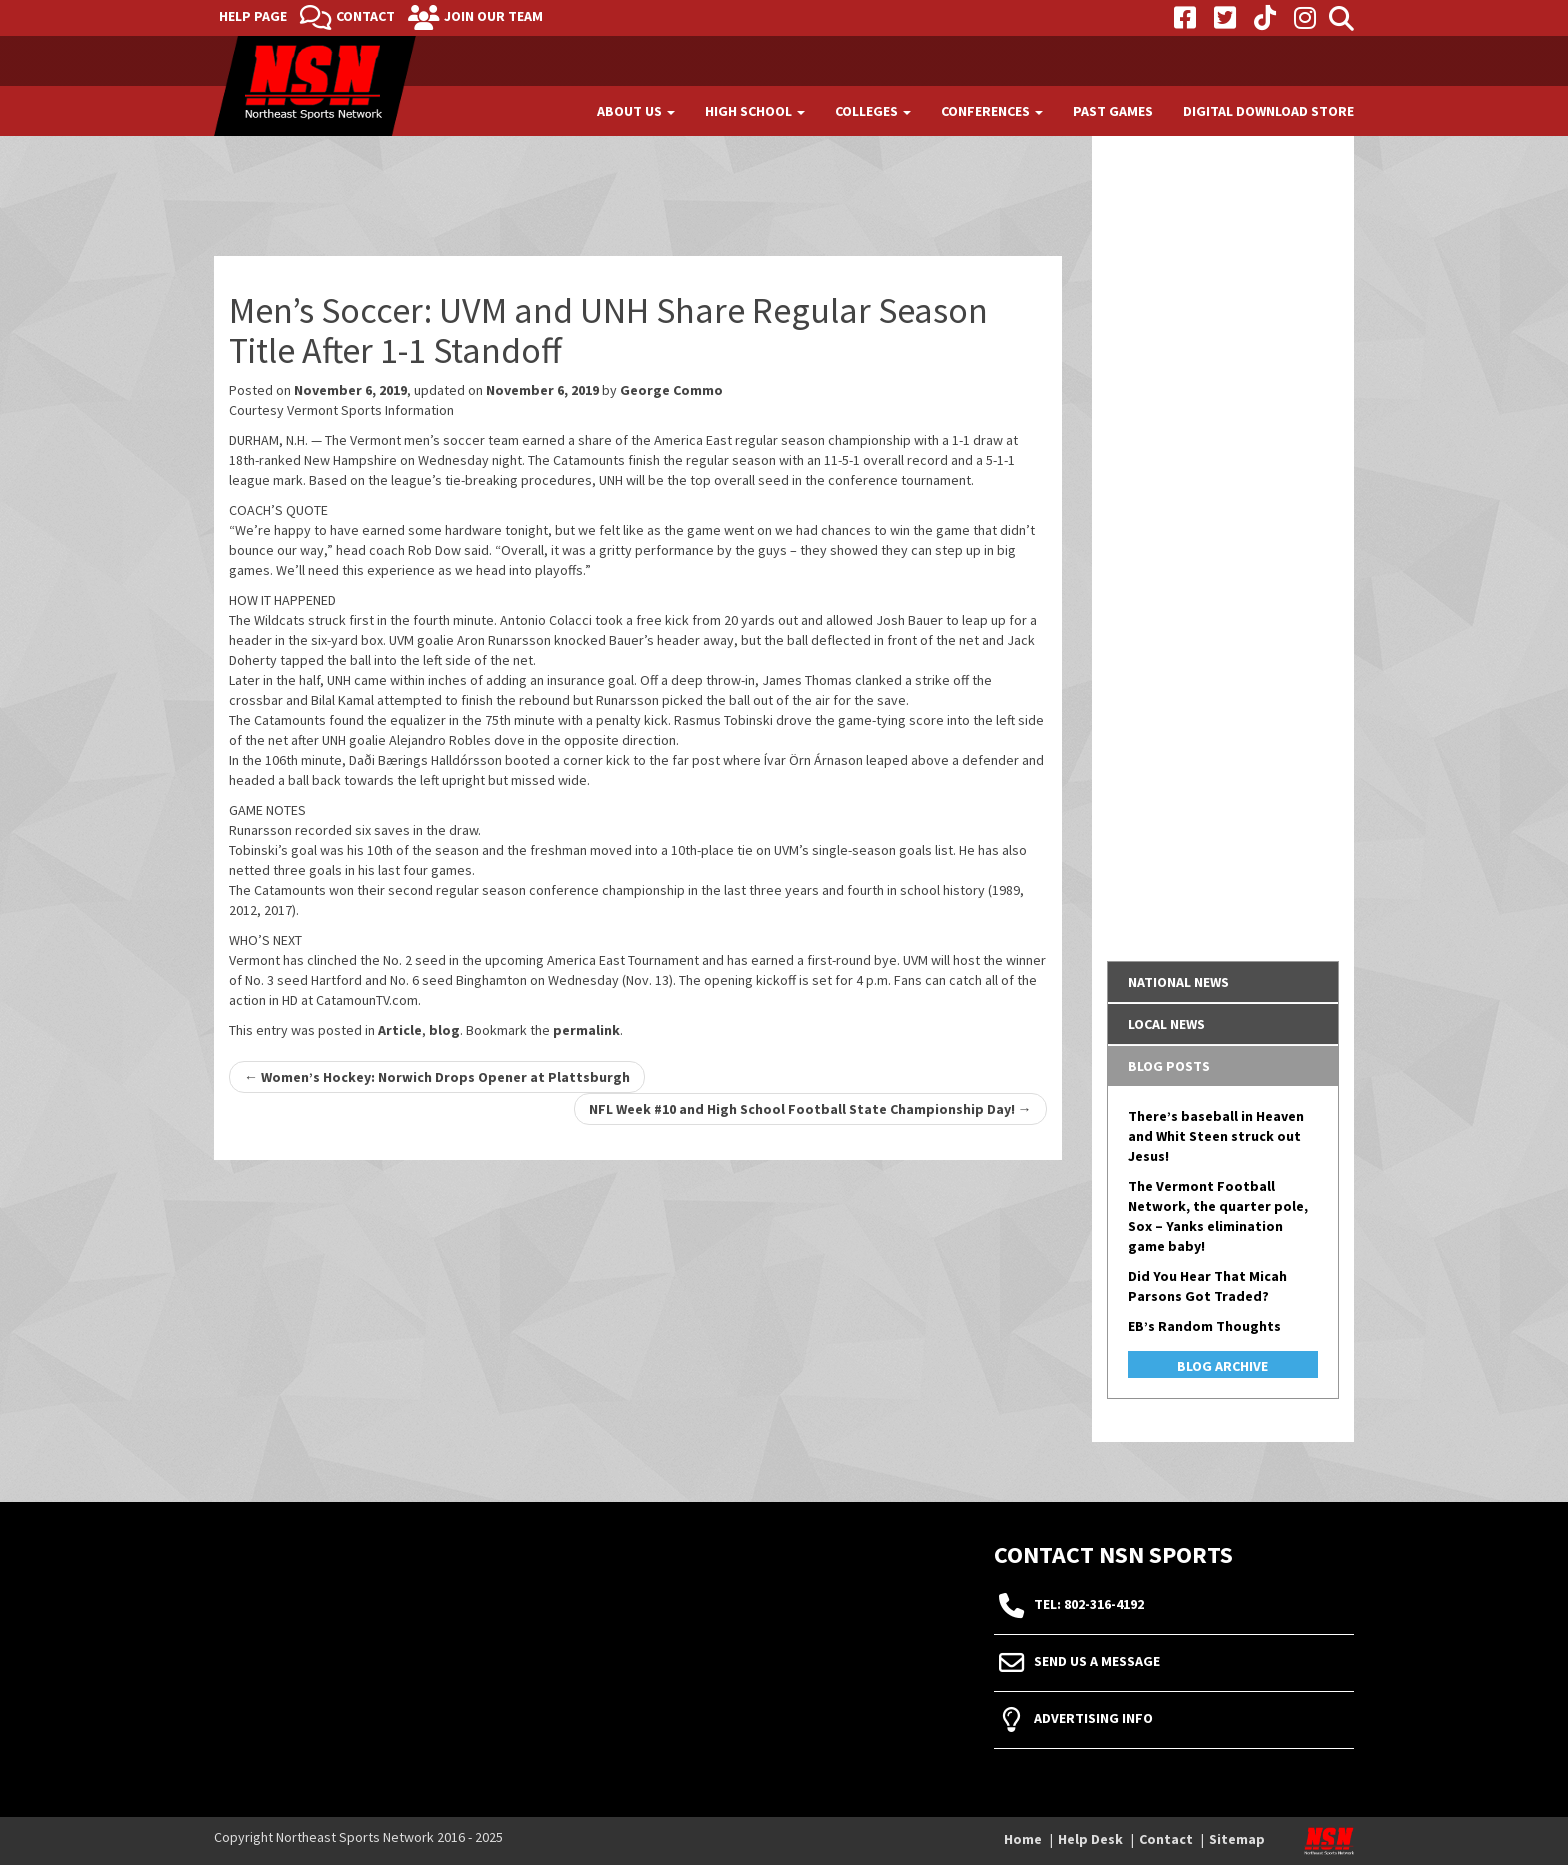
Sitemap (1237, 1839)
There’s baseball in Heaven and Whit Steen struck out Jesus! (1216, 1136)
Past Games (1113, 111)
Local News (1166, 1024)
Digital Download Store (1268, 111)
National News (1178, 982)
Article (400, 1030)
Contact (365, 16)
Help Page (253, 16)
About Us (636, 111)
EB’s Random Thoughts (1204, 1326)
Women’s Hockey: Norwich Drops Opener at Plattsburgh (437, 1077)
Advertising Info (1093, 1719)
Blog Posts (1169, 1066)
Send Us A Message (1097, 1662)
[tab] (1223, 982)
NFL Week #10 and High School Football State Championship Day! (810, 1109)
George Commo (671, 390)
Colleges (873, 111)
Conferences (992, 111)
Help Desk (1090, 1839)
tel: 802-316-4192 (1089, 1605)
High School (755, 111)
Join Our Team (493, 16)
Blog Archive (1222, 1366)
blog (444, 1030)
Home (1023, 1839)
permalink (586, 1030)
